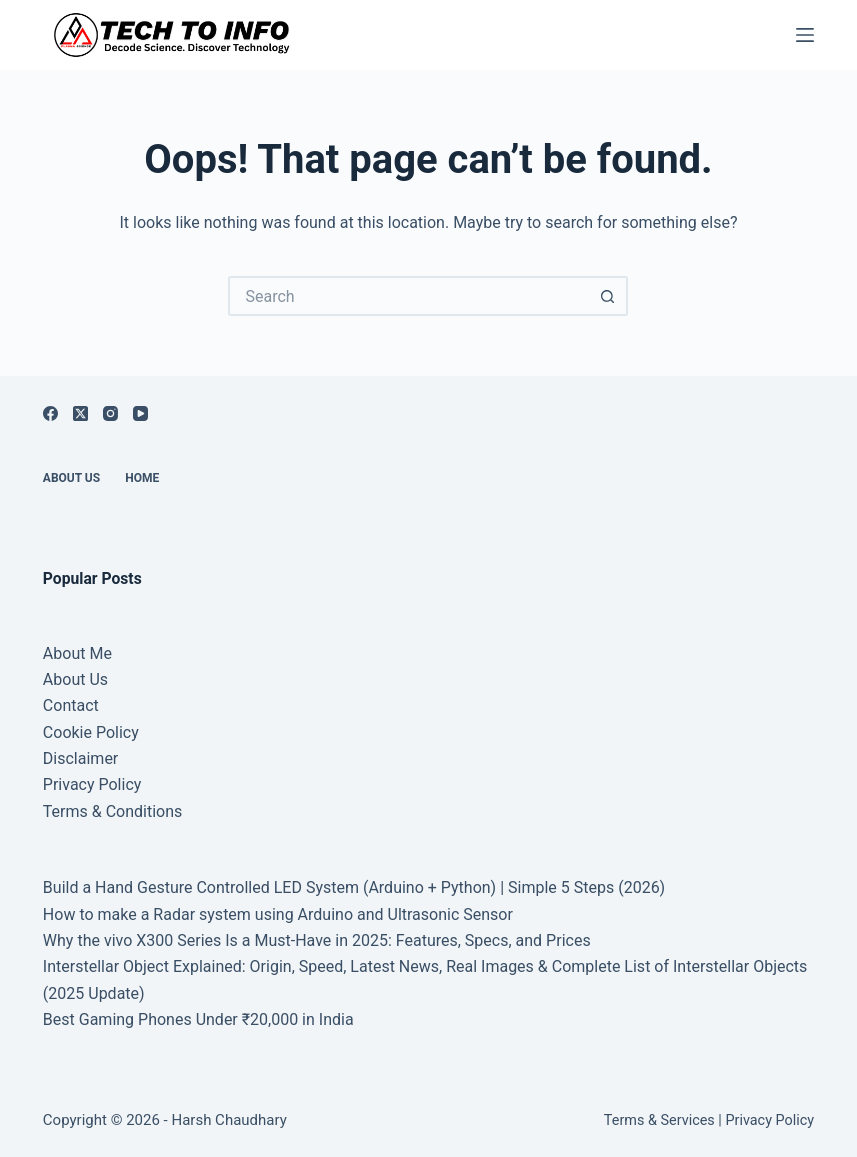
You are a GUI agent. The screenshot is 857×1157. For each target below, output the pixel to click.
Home (142, 478)
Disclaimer (80, 758)
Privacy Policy (92, 784)
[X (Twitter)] (80, 413)
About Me (77, 653)
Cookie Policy (91, 732)
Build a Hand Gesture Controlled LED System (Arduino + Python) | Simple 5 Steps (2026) (354, 887)
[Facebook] (50, 413)
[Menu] (805, 35)
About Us (71, 478)
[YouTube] (140, 413)
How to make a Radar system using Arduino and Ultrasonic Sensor (278, 914)
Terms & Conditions (113, 811)
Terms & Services (659, 1120)
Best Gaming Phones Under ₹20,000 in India (198, 1019)
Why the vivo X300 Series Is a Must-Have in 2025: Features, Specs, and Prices (317, 940)
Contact (71, 705)
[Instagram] (110, 413)
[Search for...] (408, 296)
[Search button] (608, 296)
